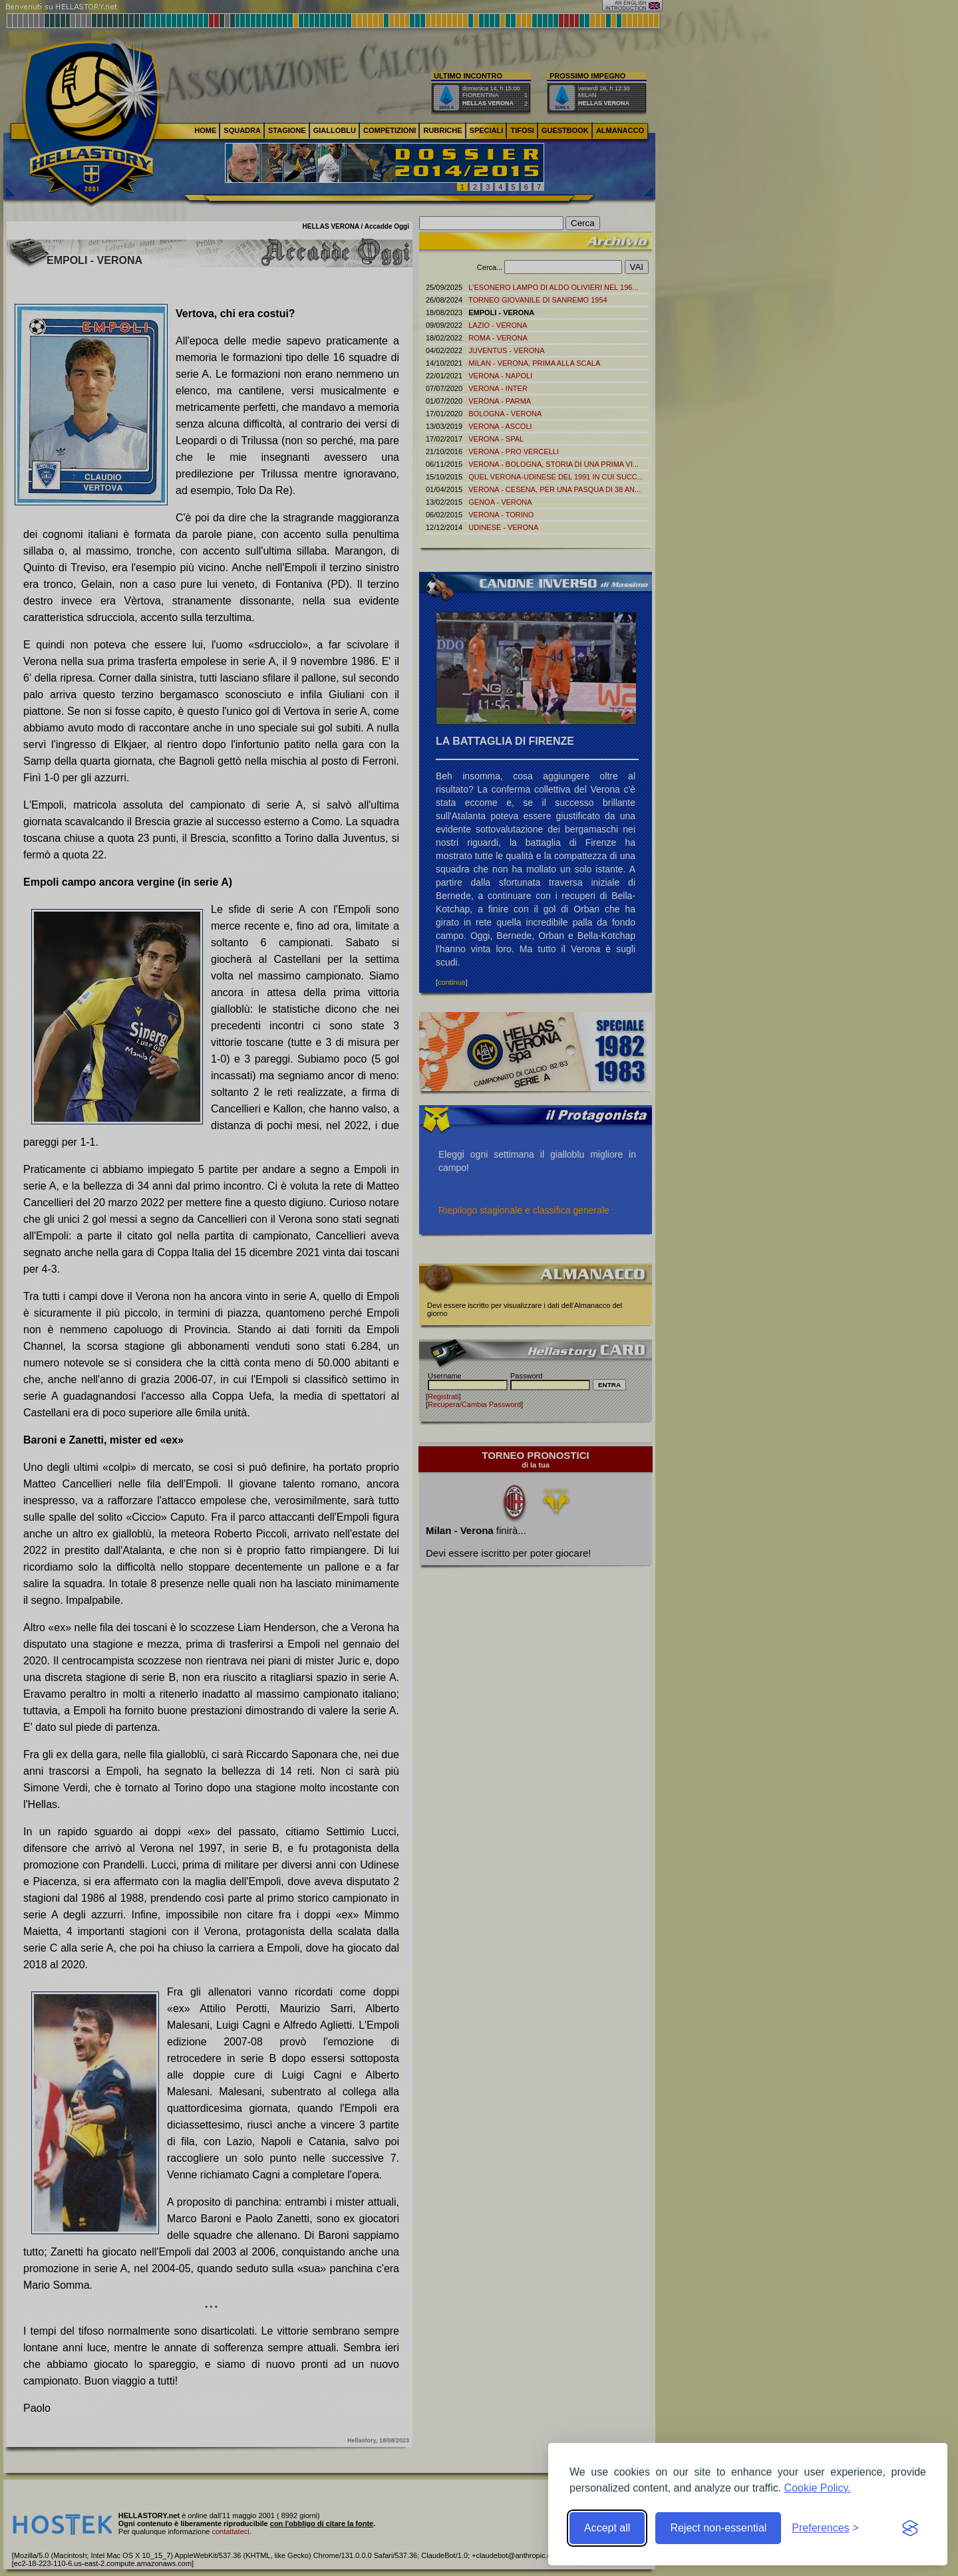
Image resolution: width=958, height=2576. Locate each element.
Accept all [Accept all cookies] (607, 2527)
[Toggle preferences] (825, 2528)
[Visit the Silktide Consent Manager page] (910, 2528)
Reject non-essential (718, 2527)
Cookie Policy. (817, 2488)
